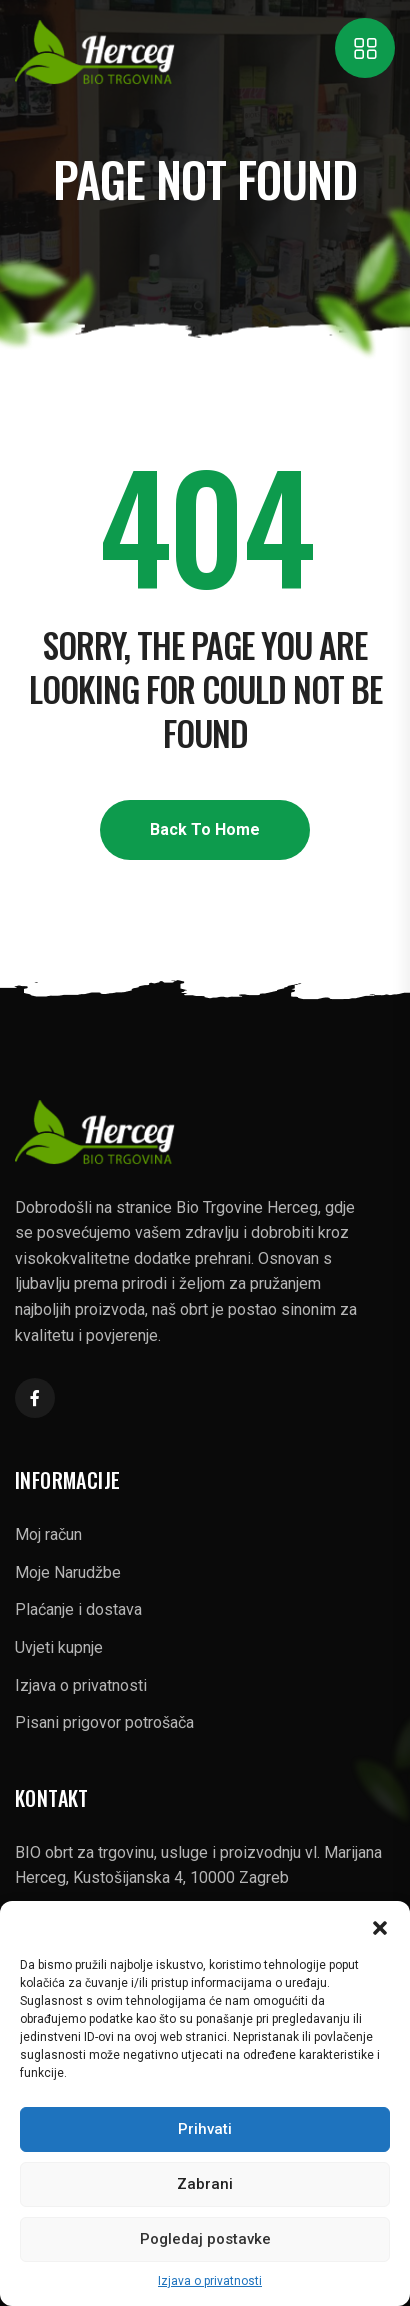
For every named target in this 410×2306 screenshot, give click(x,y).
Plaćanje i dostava (78, 1609)
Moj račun (48, 1534)
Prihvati (205, 2129)
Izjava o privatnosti (210, 2281)
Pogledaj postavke (205, 2239)
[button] (380, 1926)
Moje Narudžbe (68, 1572)
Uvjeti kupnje (59, 1647)
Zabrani (205, 2184)
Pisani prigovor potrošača (104, 1722)
